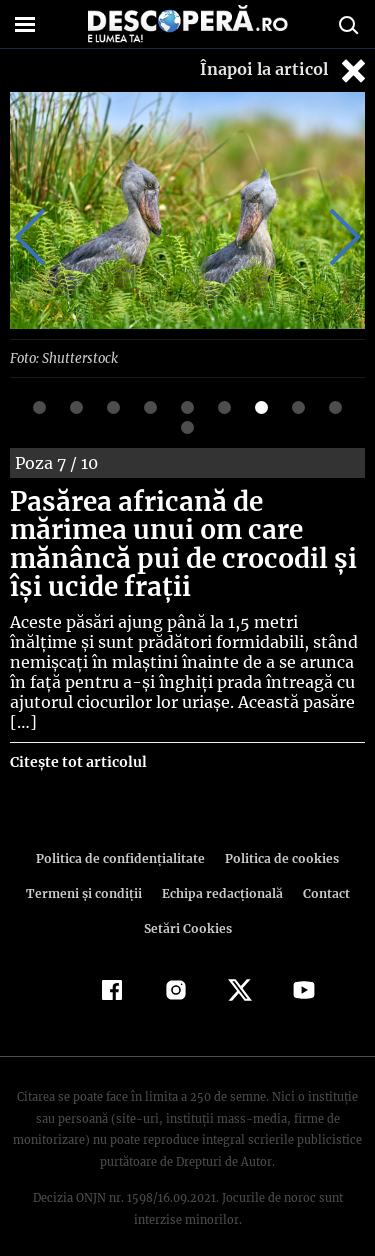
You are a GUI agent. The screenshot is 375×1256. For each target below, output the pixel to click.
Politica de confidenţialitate (124, 837)
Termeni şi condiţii (86, 872)
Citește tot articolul (77, 741)
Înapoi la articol (285, 70)
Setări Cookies (188, 907)
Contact (323, 872)
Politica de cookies (279, 837)
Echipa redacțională (221, 872)
